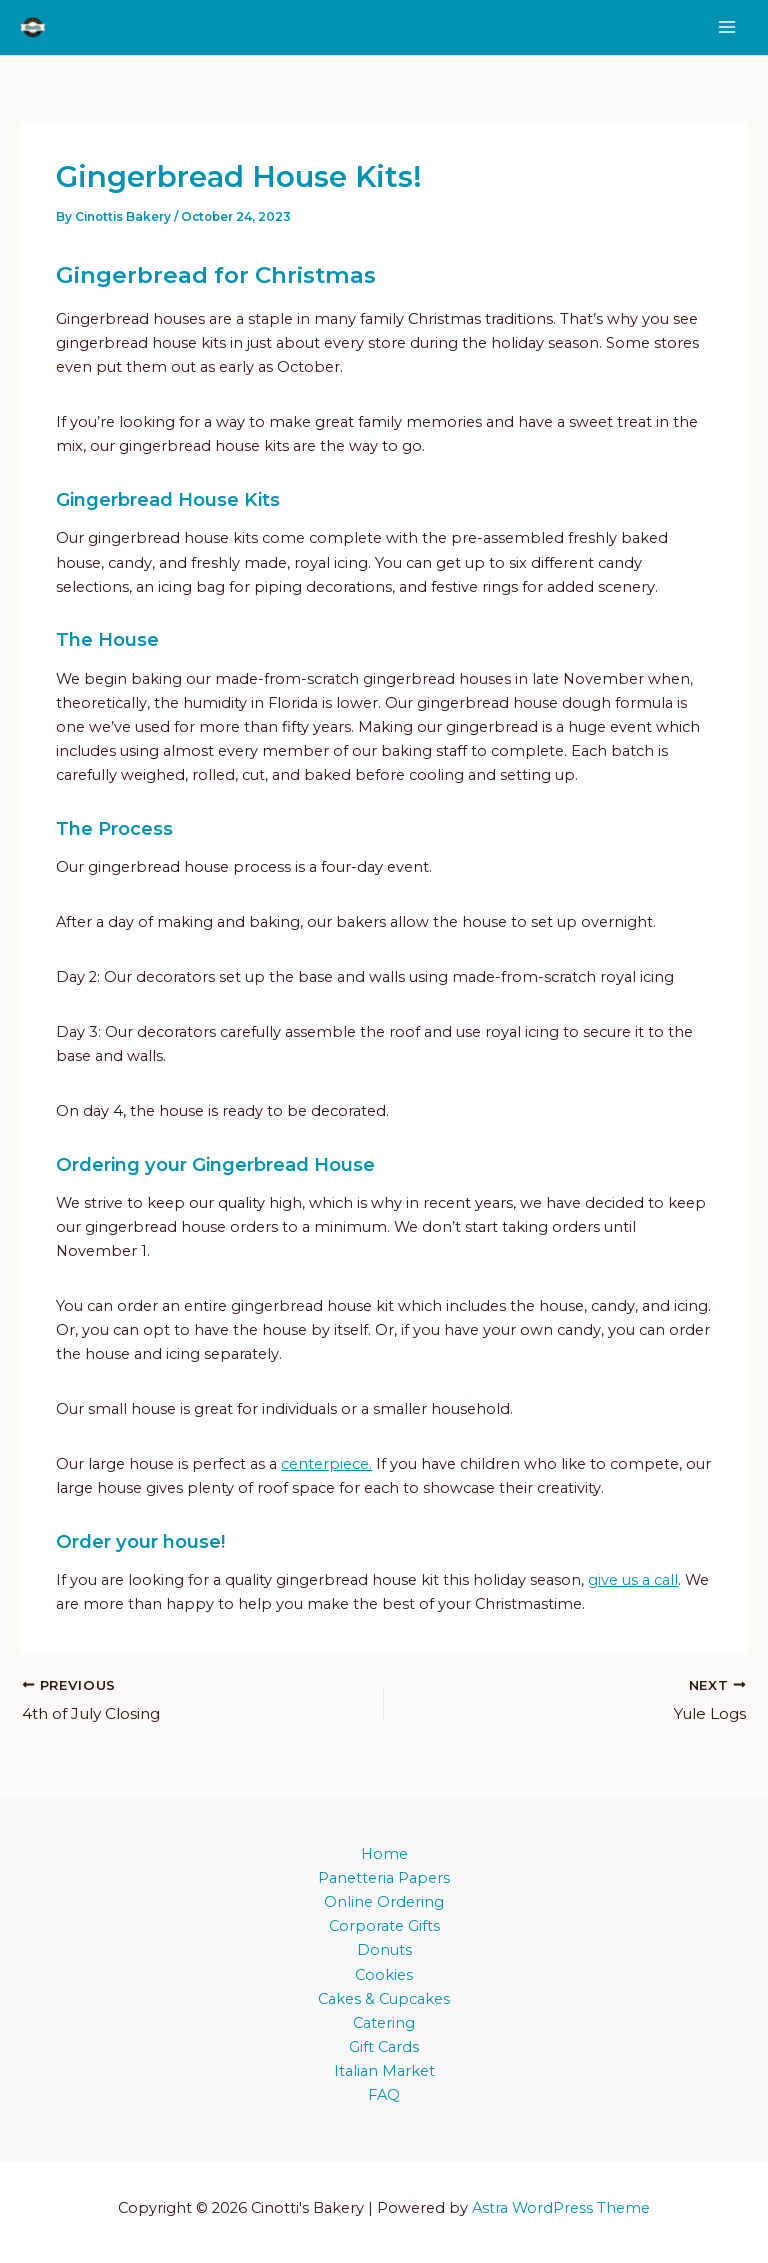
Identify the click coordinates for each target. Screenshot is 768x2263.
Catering (384, 2023)
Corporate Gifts (384, 1927)
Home (384, 1854)
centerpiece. (326, 1467)
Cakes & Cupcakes (384, 1999)
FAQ (384, 2095)
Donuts (384, 1951)
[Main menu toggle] (727, 29)
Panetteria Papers (384, 1878)
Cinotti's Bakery (161, 28)
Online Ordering (384, 1902)
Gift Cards (384, 2047)
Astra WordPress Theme (561, 2208)
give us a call (633, 1583)
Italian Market (384, 2071)
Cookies (384, 1975)
